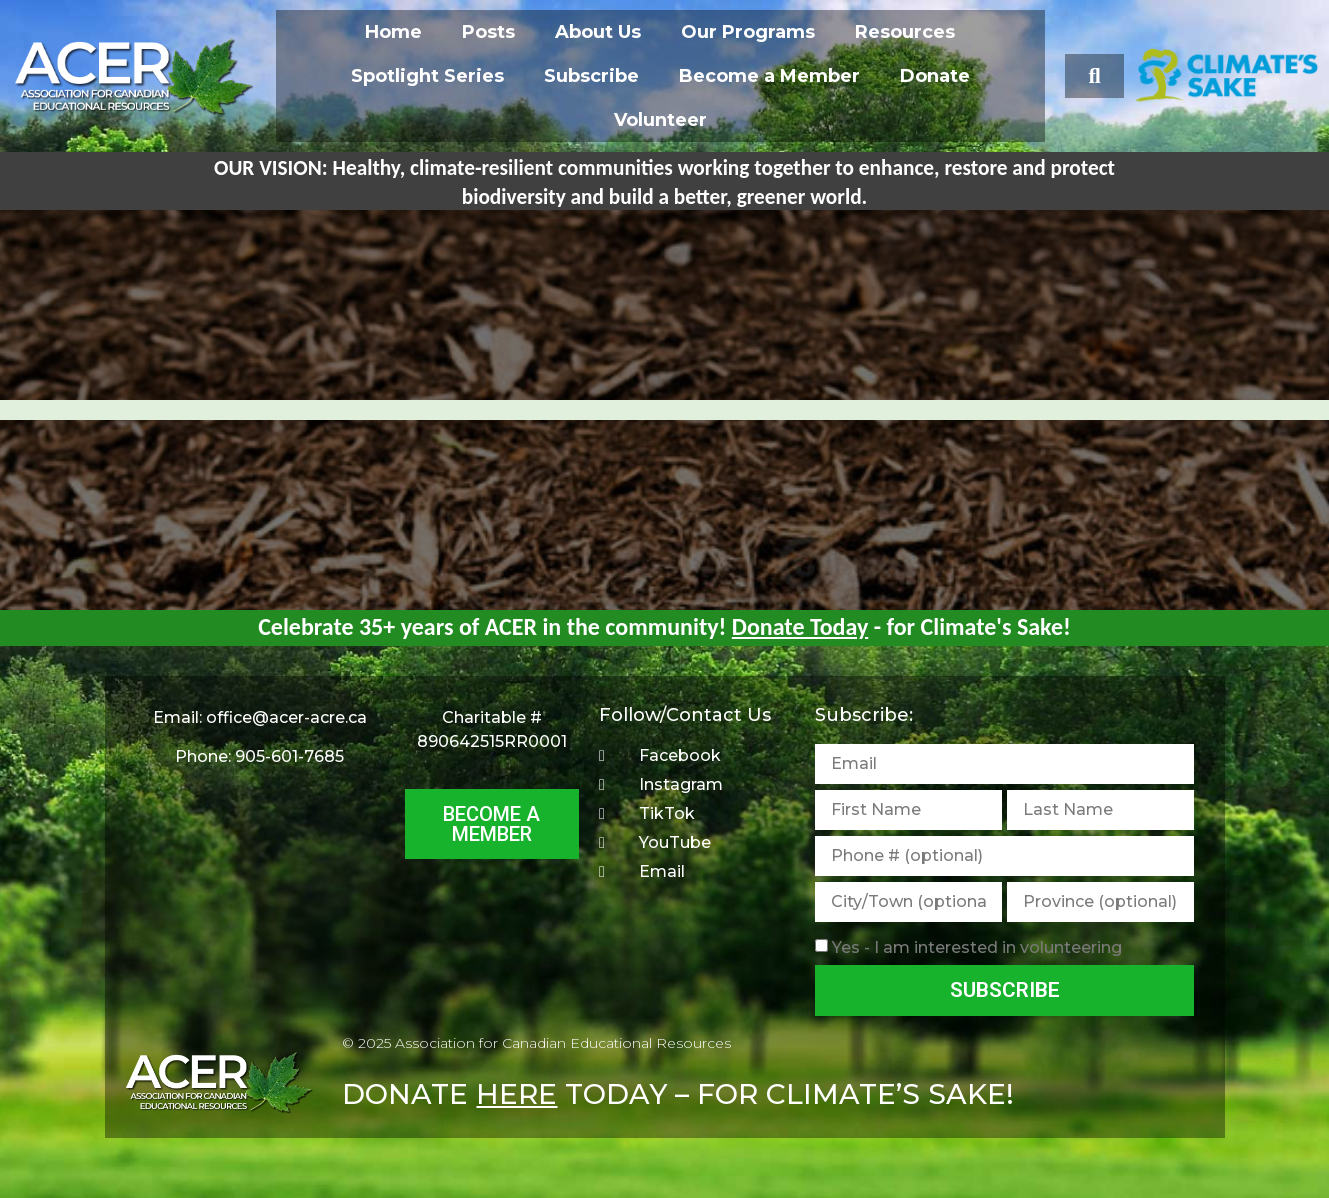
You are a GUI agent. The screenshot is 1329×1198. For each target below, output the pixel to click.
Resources (905, 32)
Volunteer (660, 120)
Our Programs (748, 32)
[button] (1095, 76)
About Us (598, 32)
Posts (488, 32)
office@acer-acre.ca (286, 717)
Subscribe (591, 76)
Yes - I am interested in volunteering (977, 947)
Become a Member (769, 76)
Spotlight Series (427, 76)
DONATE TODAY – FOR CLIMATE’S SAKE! (678, 1094)
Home (393, 32)
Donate (935, 76)
